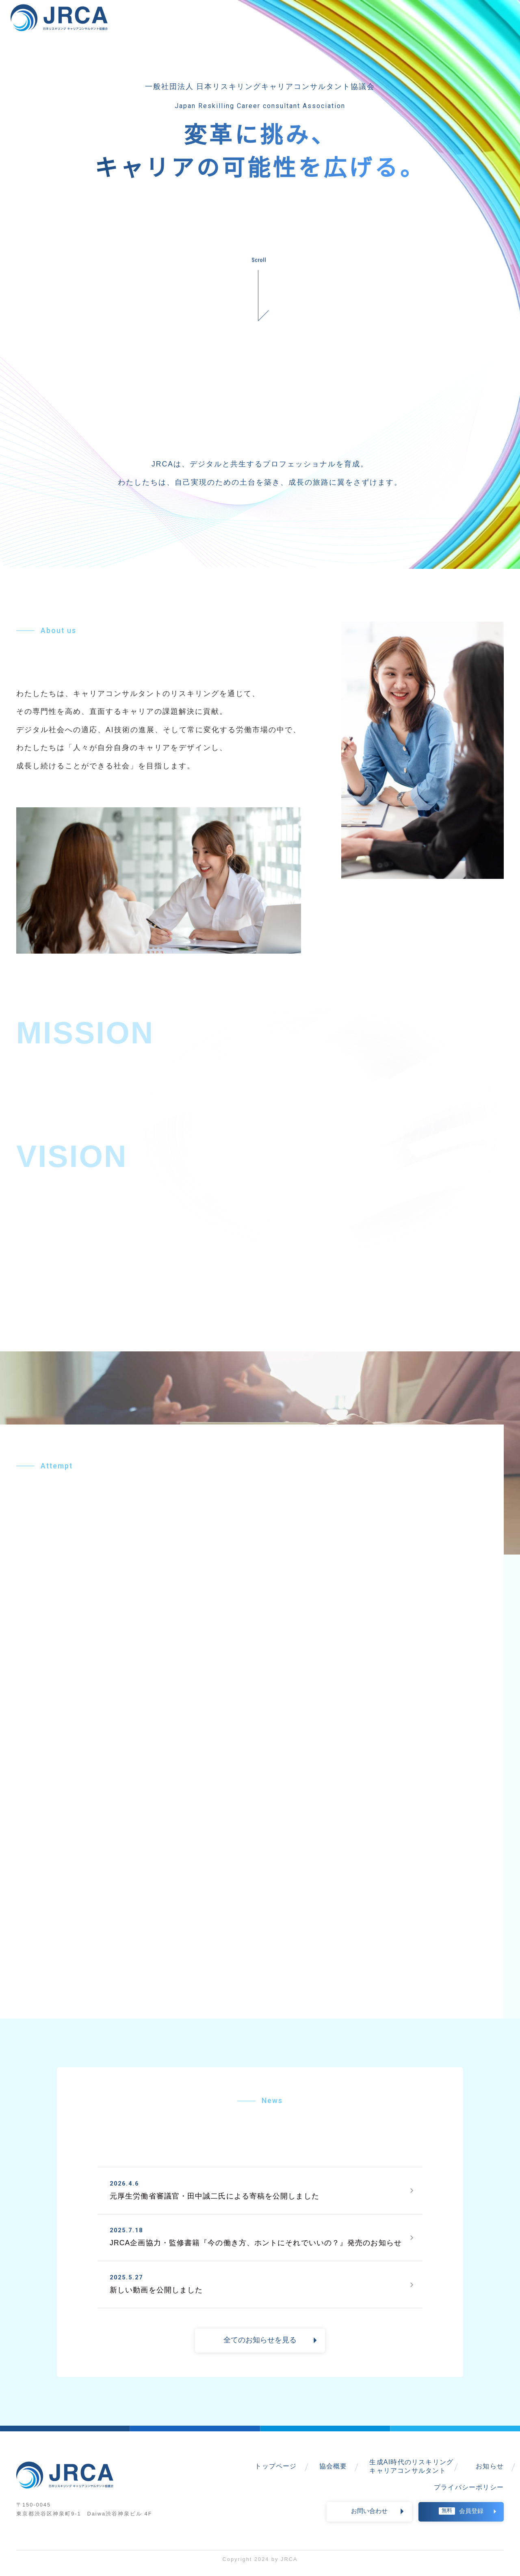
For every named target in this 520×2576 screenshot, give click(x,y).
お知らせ (490, 2473)
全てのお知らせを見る (260, 2348)
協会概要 (333, 2473)
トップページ (276, 2473)
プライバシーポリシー (469, 2494)
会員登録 (461, 2519)
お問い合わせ (369, 2518)
